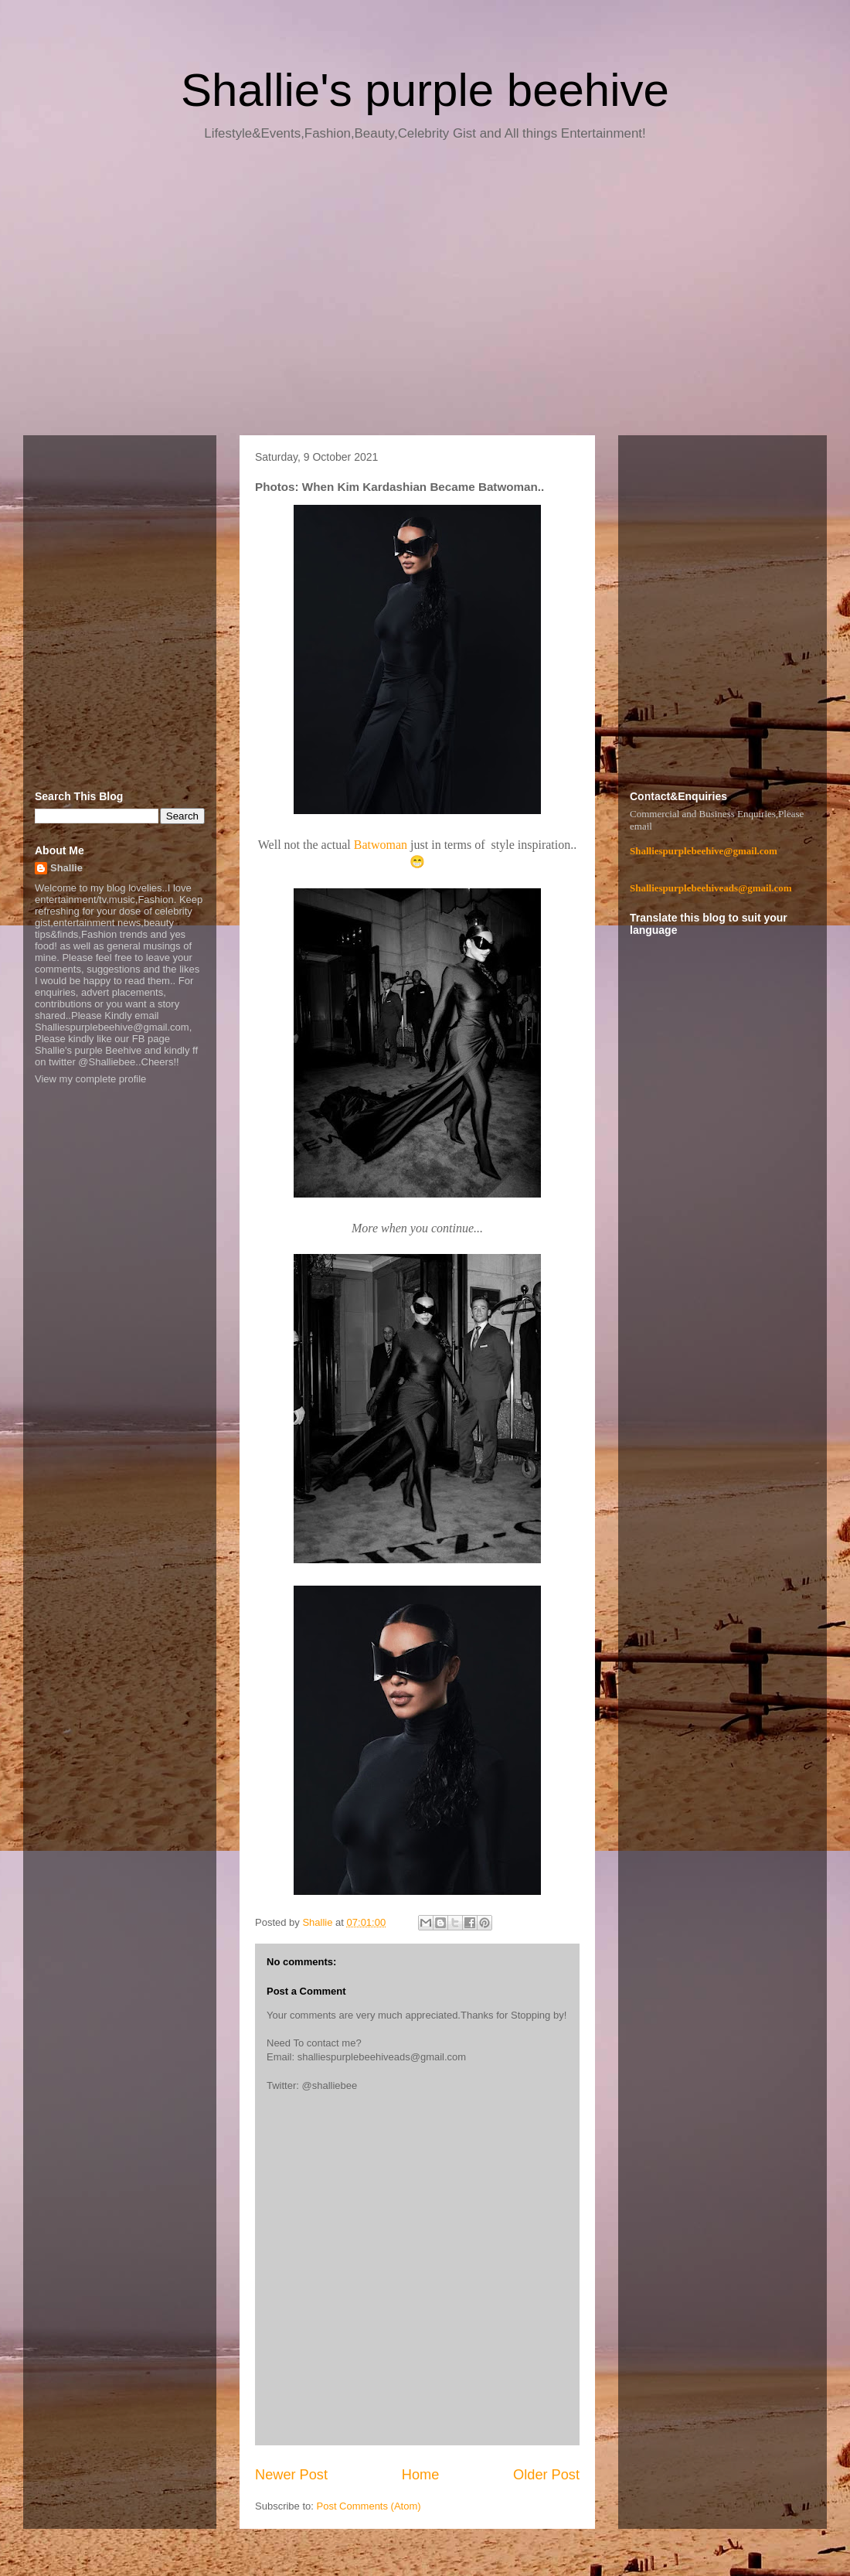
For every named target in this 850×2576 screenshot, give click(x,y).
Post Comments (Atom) (369, 2506)
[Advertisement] (425, 294)
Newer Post (291, 2474)
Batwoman (380, 844)
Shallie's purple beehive (425, 90)
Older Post (546, 2474)
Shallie (66, 868)
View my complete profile (90, 1079)
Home (421, 2474)
